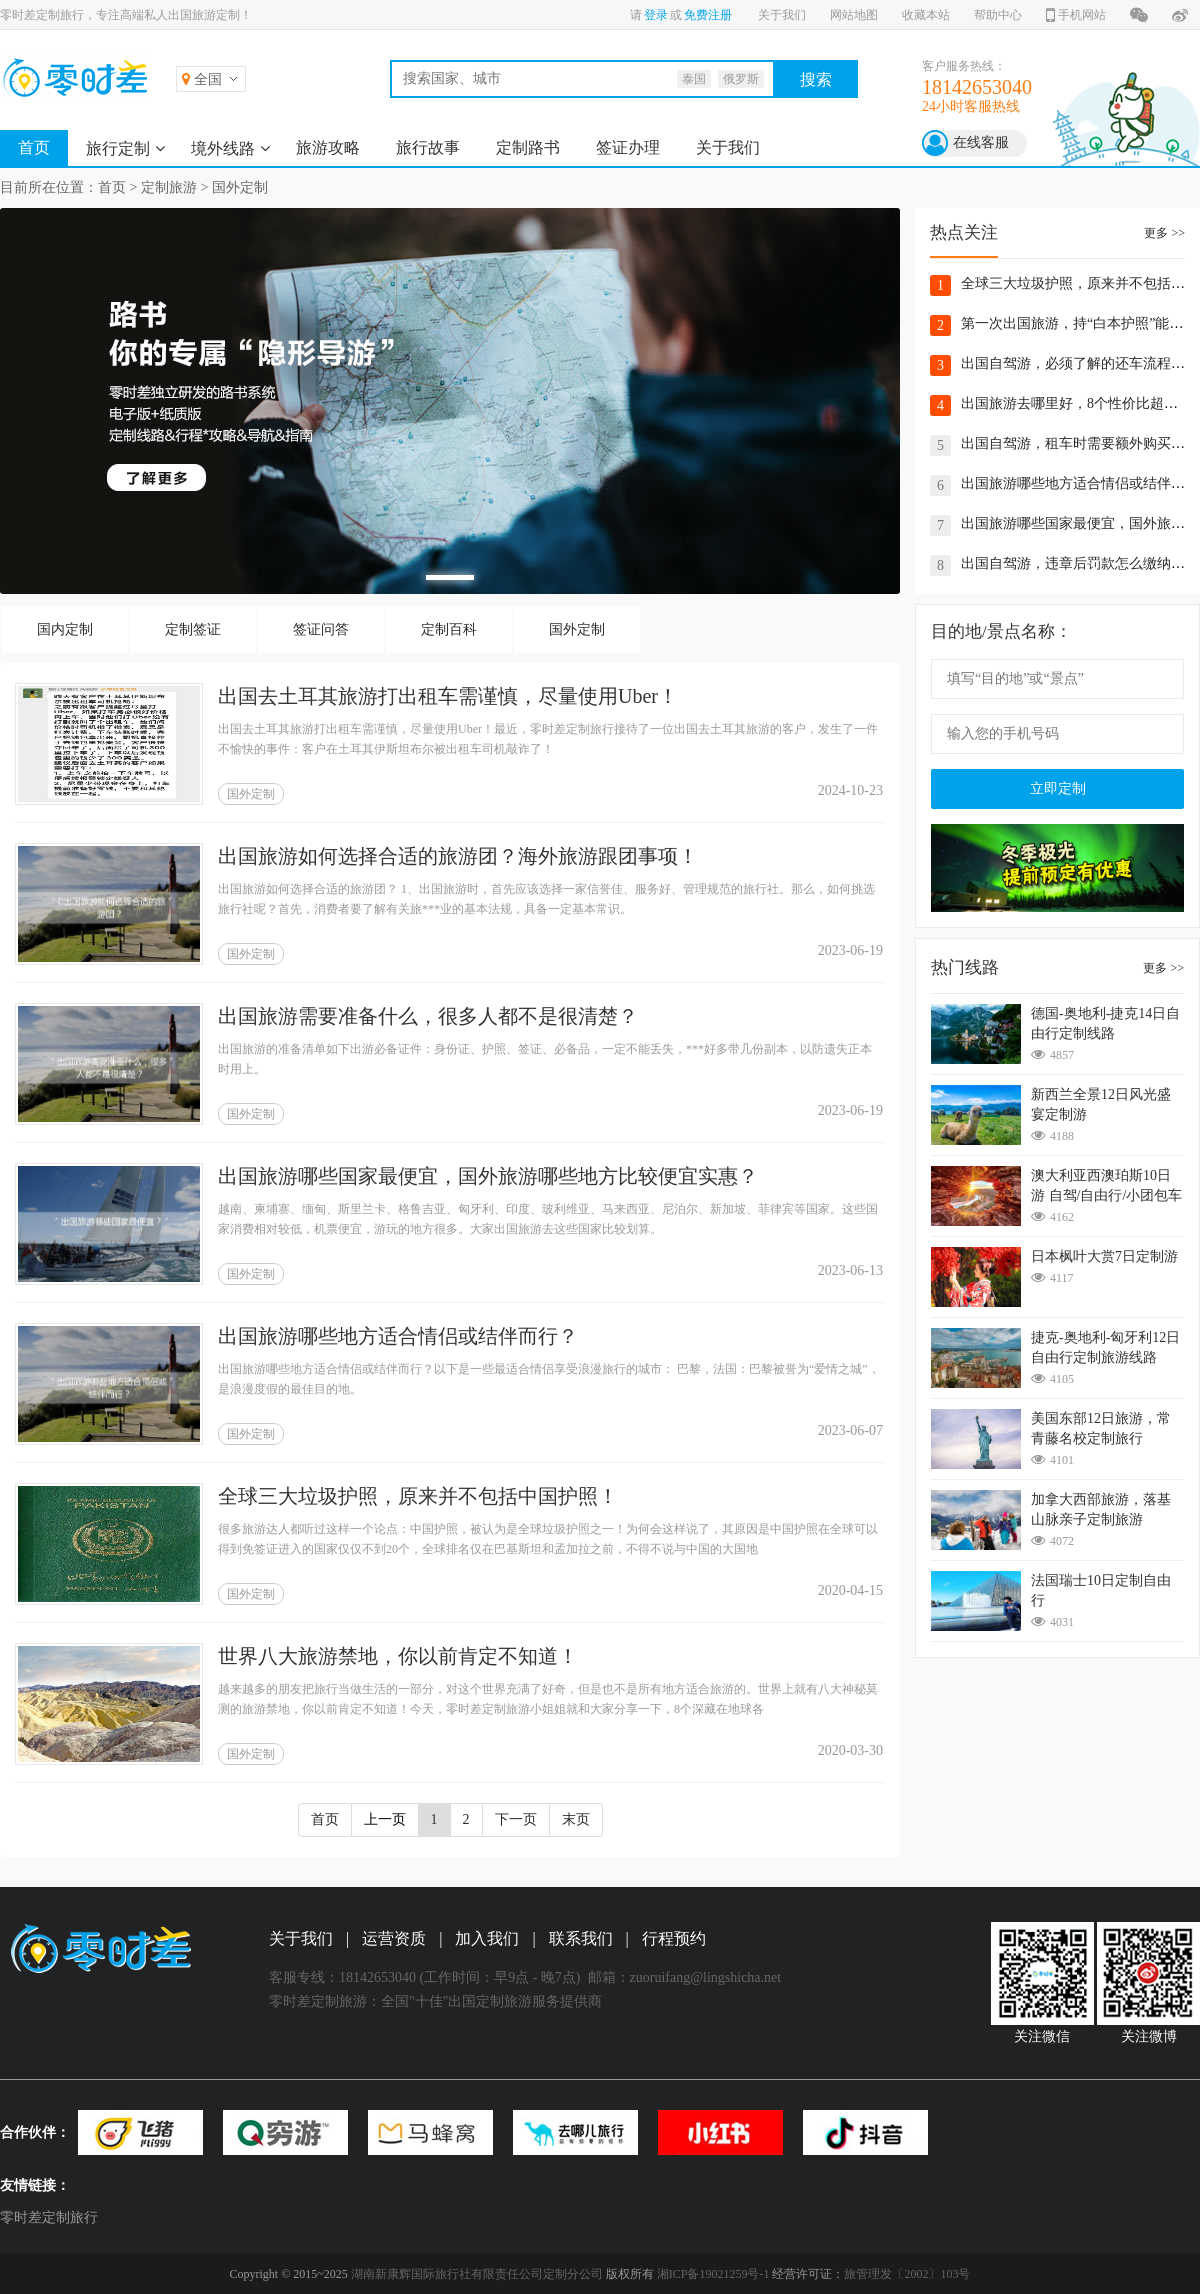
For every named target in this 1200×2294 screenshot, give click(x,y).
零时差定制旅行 (49, 2217)
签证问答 (321, 629)
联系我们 (581, 1938)
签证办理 (628, 147)
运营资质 (394, 1938)
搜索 (816, 79)
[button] (450, 577)
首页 (34, 147)
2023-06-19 (850, 950)
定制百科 (449, 629)
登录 (656, 15)
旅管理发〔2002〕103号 (907, 2274)
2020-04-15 (850, 1590)
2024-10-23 (850, 790)
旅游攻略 (328, 147)
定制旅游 (169, 187)
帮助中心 (998, 15)
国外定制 (240, 187)
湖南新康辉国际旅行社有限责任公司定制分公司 (477, 2274)
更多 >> (1164, 233)
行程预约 (674, 1938)
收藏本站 (926, 15)
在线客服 (981, 142)
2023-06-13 (850, 1270)
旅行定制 (118, 148)
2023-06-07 (850, 1430)
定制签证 (193, 629)
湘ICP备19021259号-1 (713, 2274)
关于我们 (782, 15)
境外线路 (223, 148)
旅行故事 (428, 147)
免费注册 (708, 15)
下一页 (516, 1819)
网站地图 (854, 15)
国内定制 (65, 629)
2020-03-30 (850, 1750)
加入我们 (487, 1938)
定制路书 (528, 147)
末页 (576, 1819)
